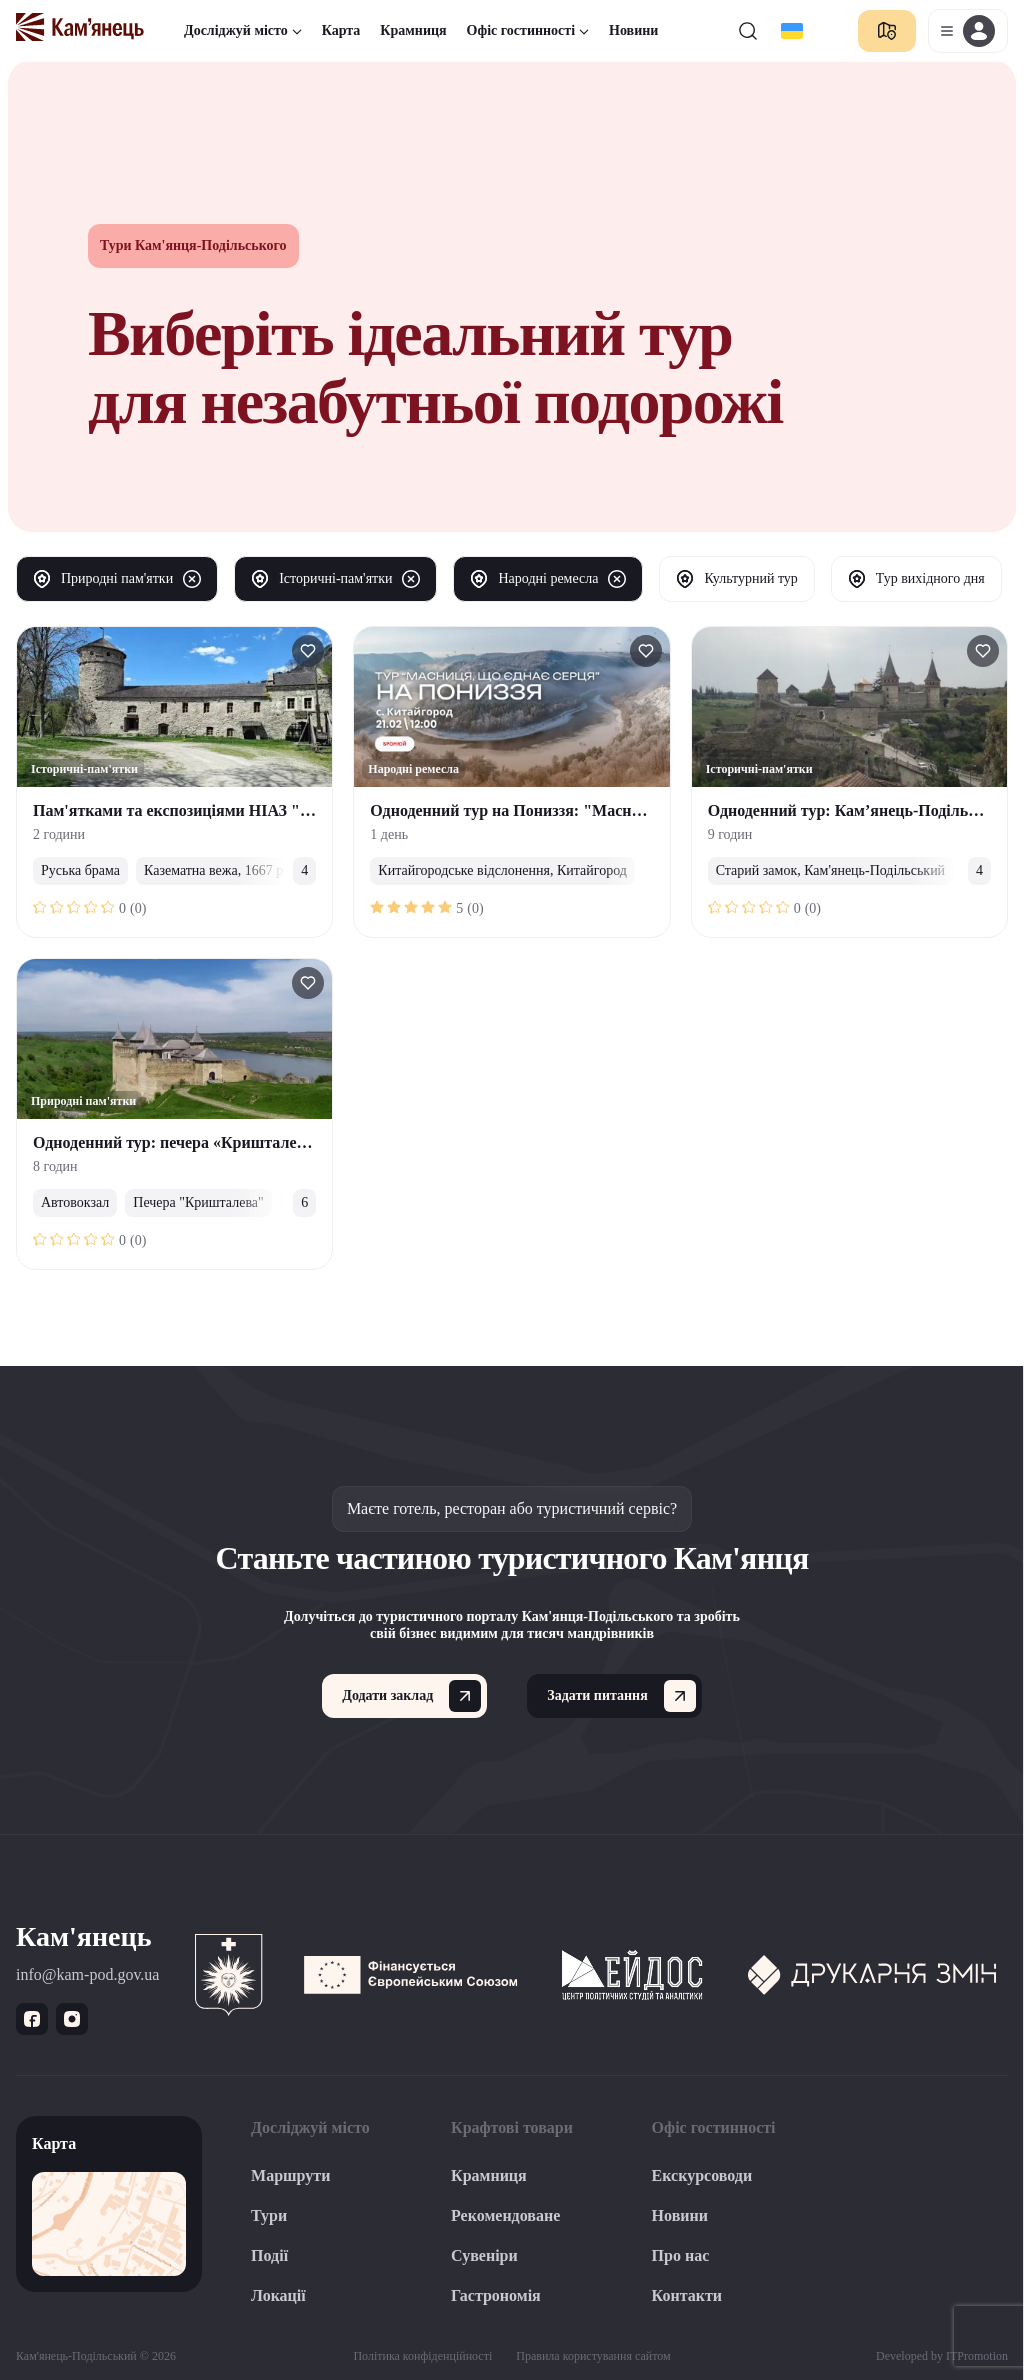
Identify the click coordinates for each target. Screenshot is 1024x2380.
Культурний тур (736, 579)
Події (269, 2255)
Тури (269, 2215)
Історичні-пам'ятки (335, 579)
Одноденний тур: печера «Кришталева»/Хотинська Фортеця (252, 1142)
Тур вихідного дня (916, 579)
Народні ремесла (548, 579)
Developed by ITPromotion (942, 2356)
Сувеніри (484, 2255)
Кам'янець (83, 1936)
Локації (278, 2295)
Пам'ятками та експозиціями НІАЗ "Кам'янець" (209, 810)
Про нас (681, 2255)
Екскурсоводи (702, 2175)
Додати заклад (411, 1696)
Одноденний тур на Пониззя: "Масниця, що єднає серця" (577, 810)
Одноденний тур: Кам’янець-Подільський (860, 810)
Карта (341, 30)
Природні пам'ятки (117, 579)
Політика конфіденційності (422, 2356)
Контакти (687, 2295)
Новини (633, 30)
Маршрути (290, 2175)
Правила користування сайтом (593, 2356)
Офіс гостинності (528, 30)
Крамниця (413, 30)
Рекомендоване (505, 2215)
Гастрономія (496, 2295)
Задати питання (621, 1696)
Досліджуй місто (243, 30)
